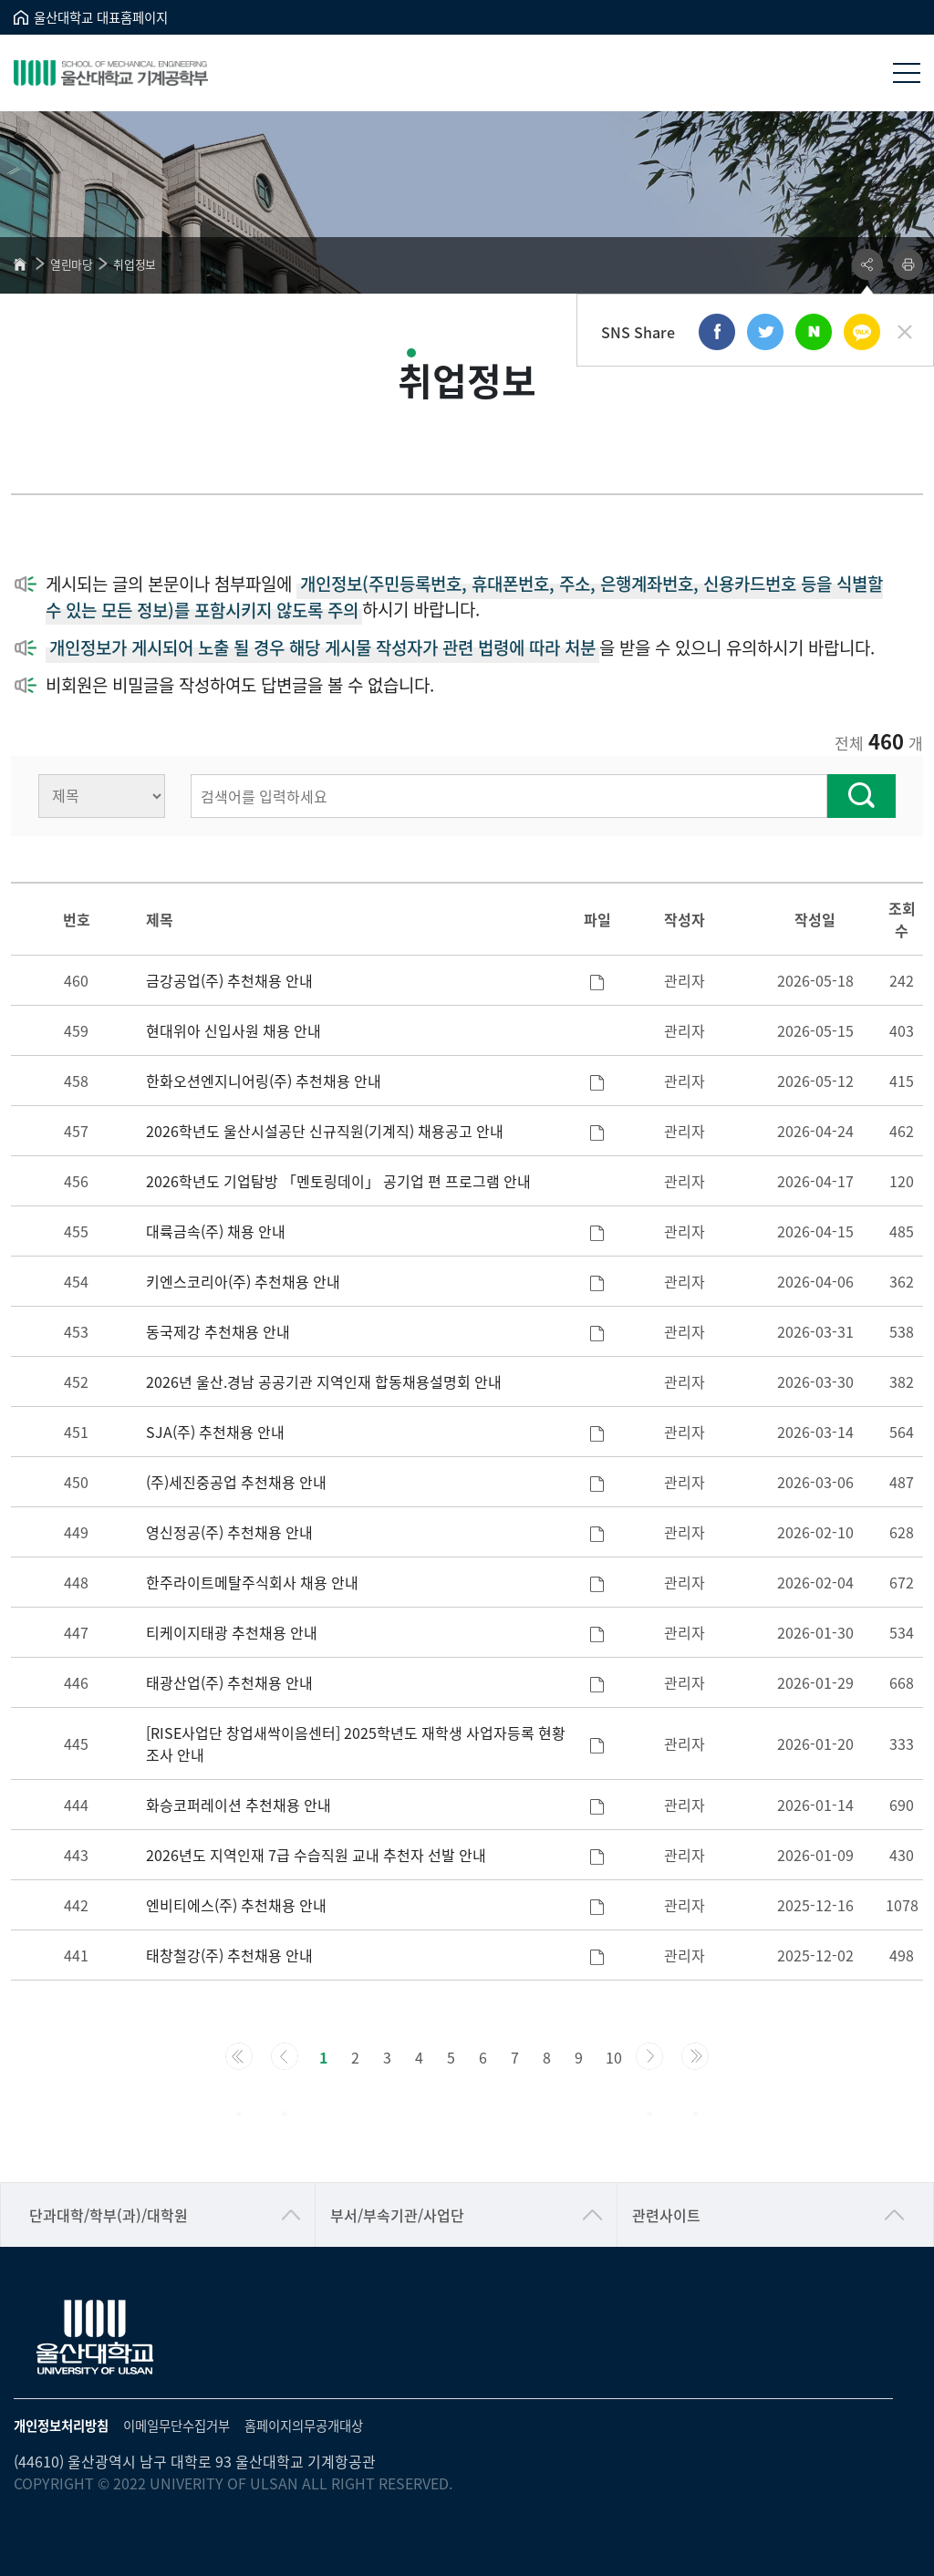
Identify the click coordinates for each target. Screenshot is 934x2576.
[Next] (649, 2056)
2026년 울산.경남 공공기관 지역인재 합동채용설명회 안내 (324, 1381)
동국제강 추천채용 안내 (218, 1331)
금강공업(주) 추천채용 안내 (229, 980)
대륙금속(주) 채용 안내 (215, 1231)
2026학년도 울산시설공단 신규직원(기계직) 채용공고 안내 (324, 1131)
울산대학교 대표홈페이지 (101, 16)
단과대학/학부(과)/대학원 (108, 2215)
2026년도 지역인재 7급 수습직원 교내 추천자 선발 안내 (316, 1855)
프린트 (907, 264)
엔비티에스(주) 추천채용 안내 (236, 1905)
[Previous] (239, 2056)
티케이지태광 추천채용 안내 (231, 1632)
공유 (867, 264)
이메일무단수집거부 (176, 2425)
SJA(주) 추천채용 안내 (215, 1432)
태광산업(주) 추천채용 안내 (229, 1682)
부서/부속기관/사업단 (397, 2215)
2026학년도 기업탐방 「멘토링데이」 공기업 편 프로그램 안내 (338, 1181)
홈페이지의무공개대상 (303, 2425)
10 (614, 2057)
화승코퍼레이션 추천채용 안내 (238, 1805)
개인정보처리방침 (61, 2425)
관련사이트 (666, 2215)
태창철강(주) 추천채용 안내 (229, 1955)
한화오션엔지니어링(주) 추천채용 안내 (263, 1080)
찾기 (861, 796)
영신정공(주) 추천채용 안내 (229, 1532)
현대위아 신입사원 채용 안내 (233, 1030)
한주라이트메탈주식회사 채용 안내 (252, 1582)
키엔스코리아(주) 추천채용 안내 (243, 1281)
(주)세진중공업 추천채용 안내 (236, 1482)
